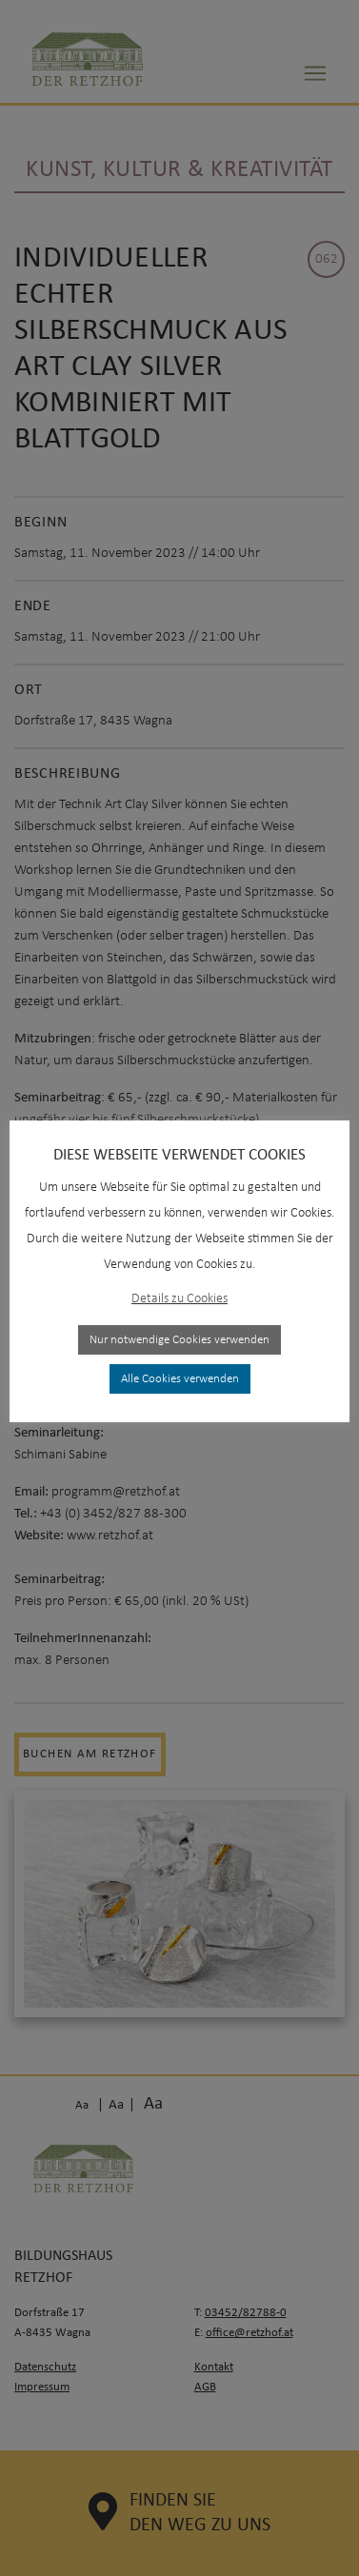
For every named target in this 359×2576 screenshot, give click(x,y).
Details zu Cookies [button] (179, 1299)
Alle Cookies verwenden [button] (180, 1379)
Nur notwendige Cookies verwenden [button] (179, 1340)
